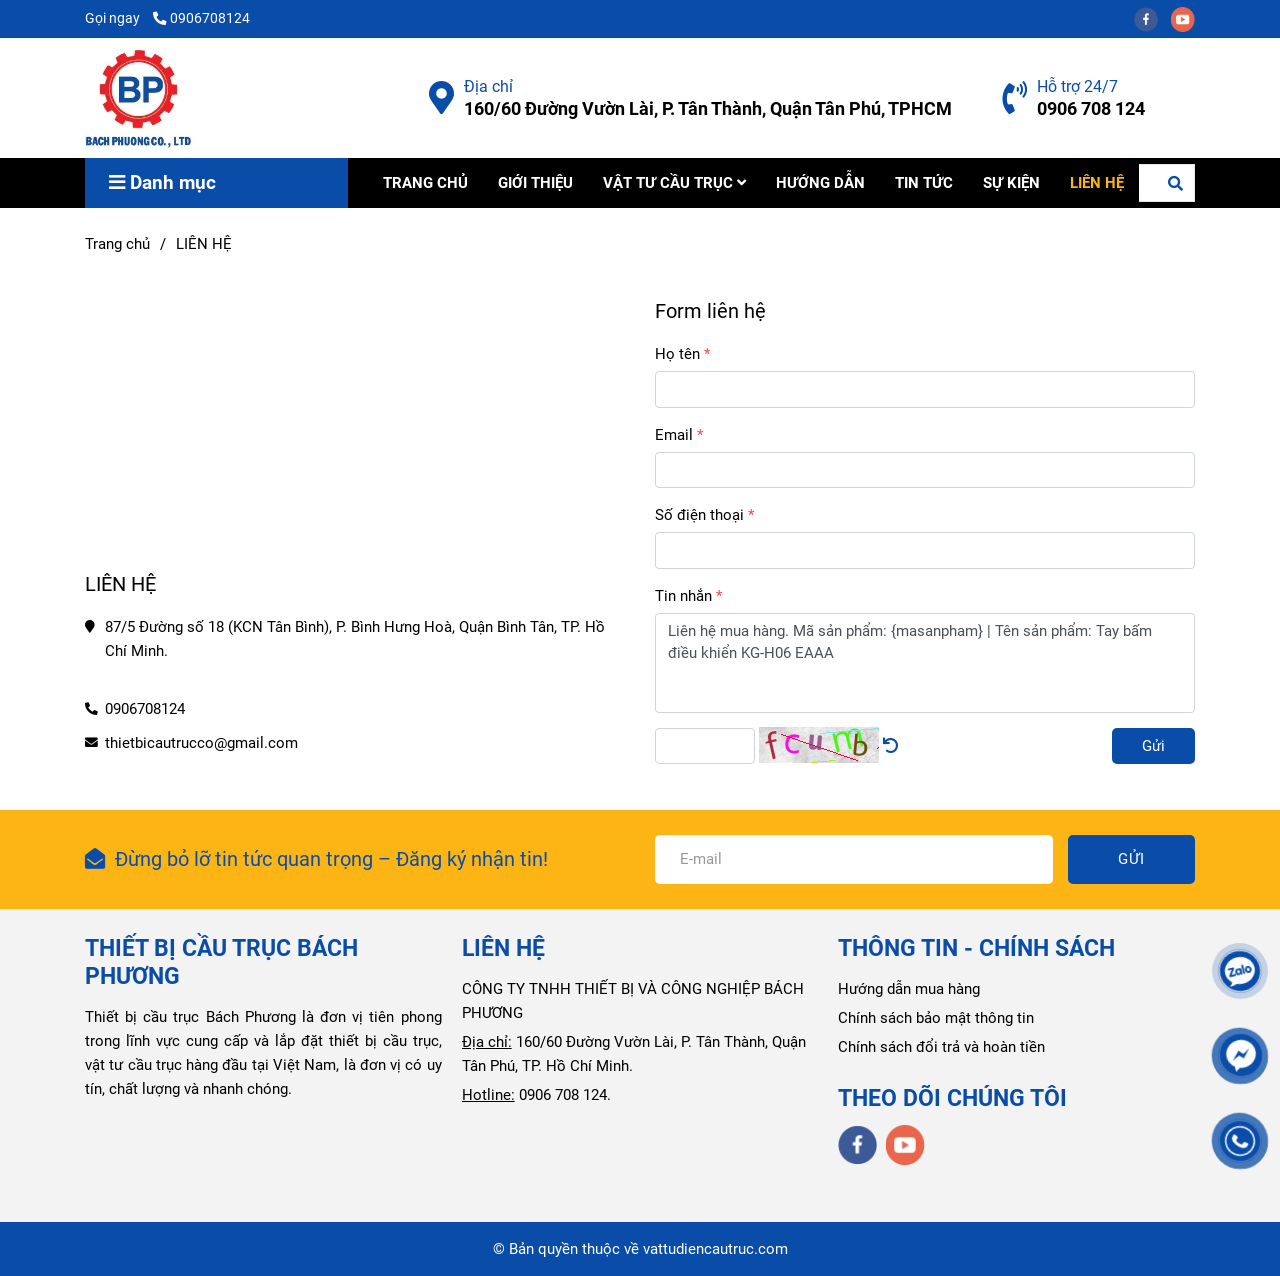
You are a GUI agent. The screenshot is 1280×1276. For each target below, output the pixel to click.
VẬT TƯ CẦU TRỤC (674, 183)
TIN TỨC (924, 183)
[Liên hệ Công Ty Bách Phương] (441, 98)
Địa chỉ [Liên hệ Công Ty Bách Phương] (488, 86)
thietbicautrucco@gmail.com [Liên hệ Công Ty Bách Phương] (201, 743)
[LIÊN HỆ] (138, 98)
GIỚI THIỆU (535, 183)
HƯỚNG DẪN (820, 183)
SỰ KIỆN (1011, 183)
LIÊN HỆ (1097, 183)
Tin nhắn (683, 596)
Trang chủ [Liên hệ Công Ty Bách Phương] (117, 244)
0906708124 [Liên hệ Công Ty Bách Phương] (201, 18)
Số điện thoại (699, 515)
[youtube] (1188, 18)
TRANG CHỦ (425, 183)
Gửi (1153, 746)
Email (674, 435)
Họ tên (677, 354)
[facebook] (1152, 18)
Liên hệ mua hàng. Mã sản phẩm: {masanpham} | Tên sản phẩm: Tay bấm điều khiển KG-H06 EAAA (925, 663)
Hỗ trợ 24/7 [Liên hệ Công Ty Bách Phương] (1077, 86)
